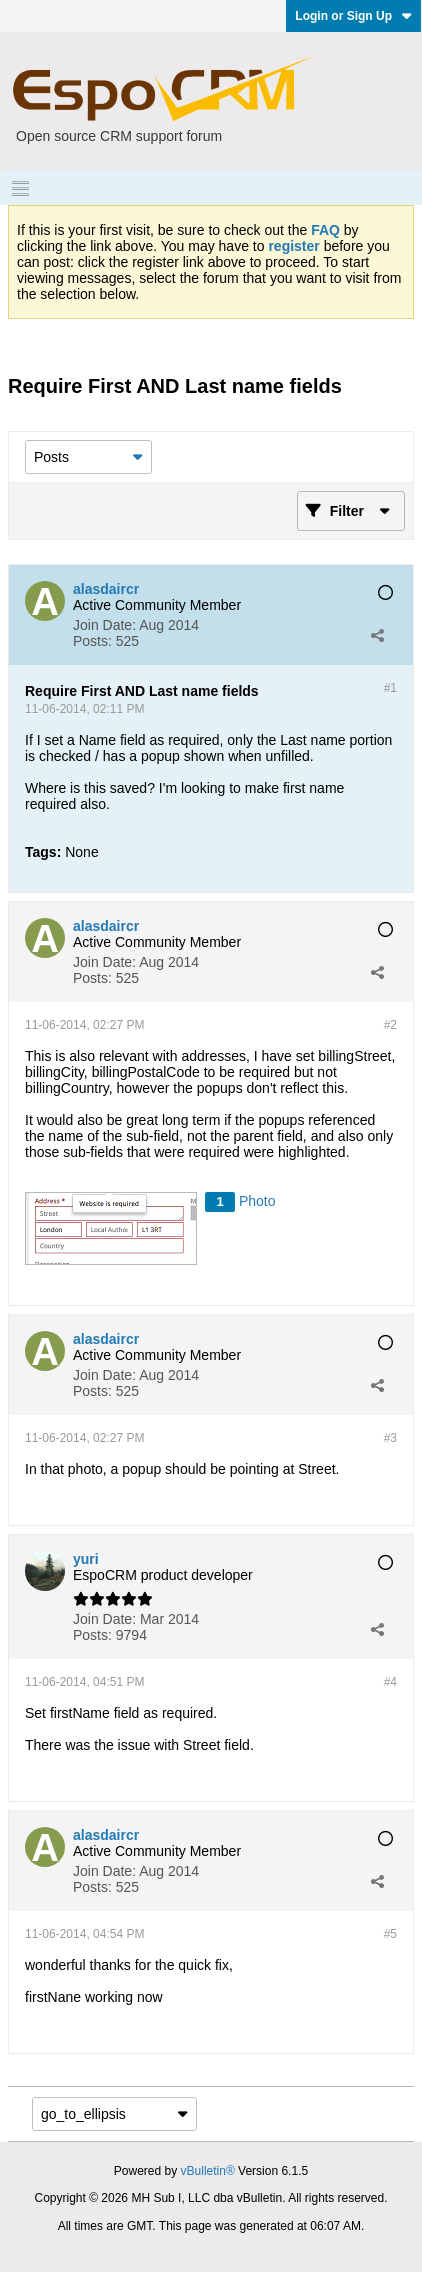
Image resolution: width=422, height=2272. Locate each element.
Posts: (92, 641)
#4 (390, 1682)
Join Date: (104, 625)
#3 (390, 1438)
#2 (390, 1025)
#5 (390, 1934)
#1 (390, 688)
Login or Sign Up (353, 16)
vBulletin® (208, 2171)
